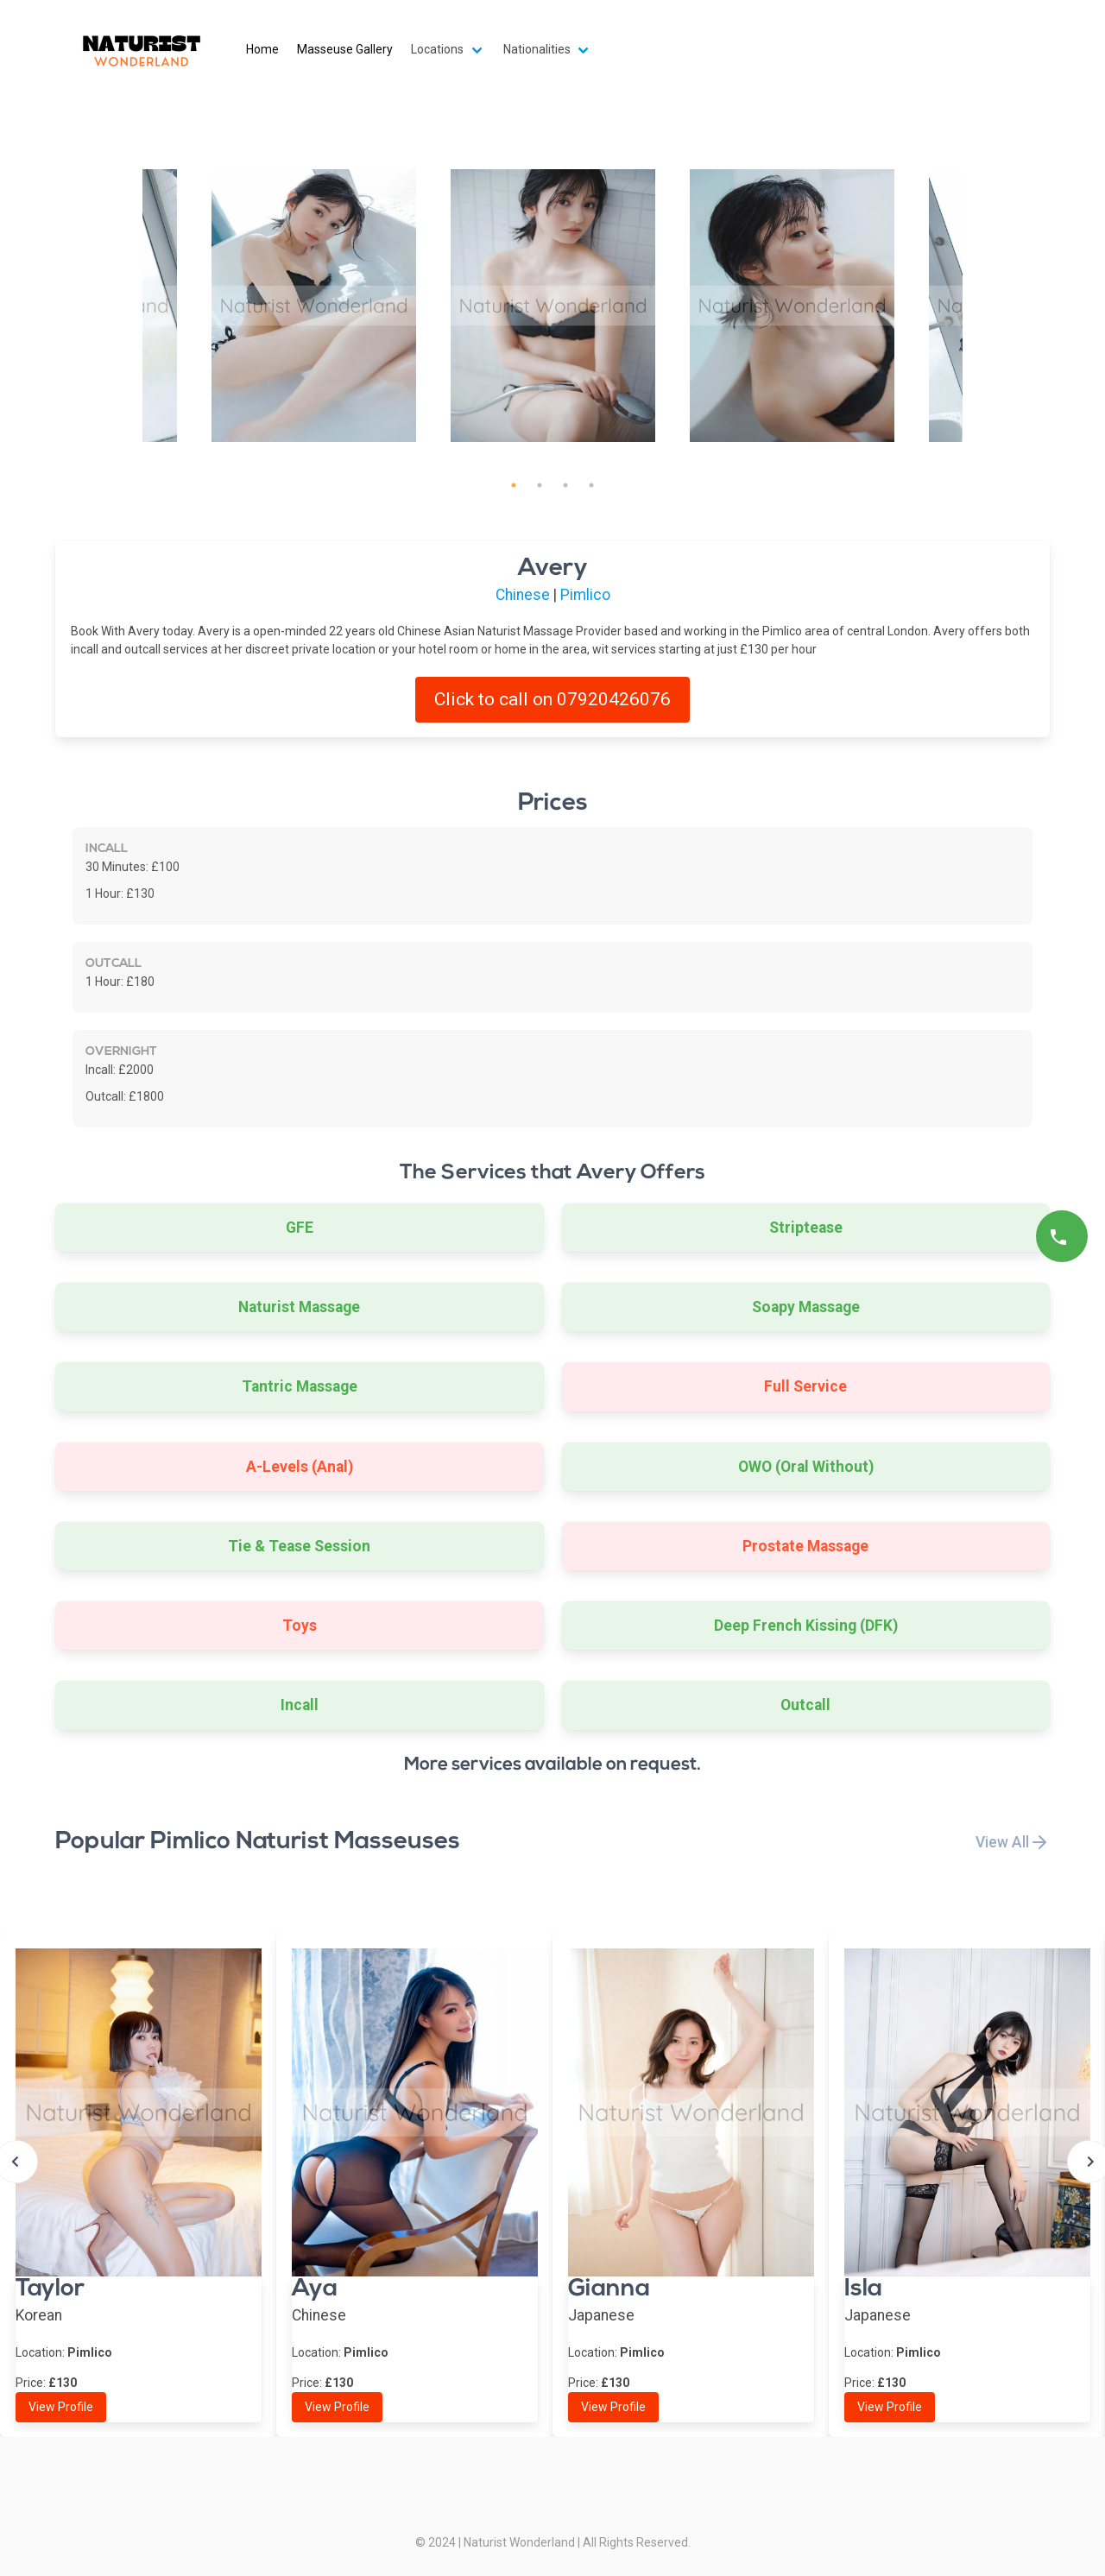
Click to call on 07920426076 (552, 699)
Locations (437, 49)
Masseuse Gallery (345, 49)
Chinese (523, 594)
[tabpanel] (553, 305)
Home (262, 49)
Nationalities (537, 49)
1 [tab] (513, 485)
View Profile (60, 2407)
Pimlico (585, 594)
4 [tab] (591, 485)
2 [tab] (539, 485)
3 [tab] (565, 485)
